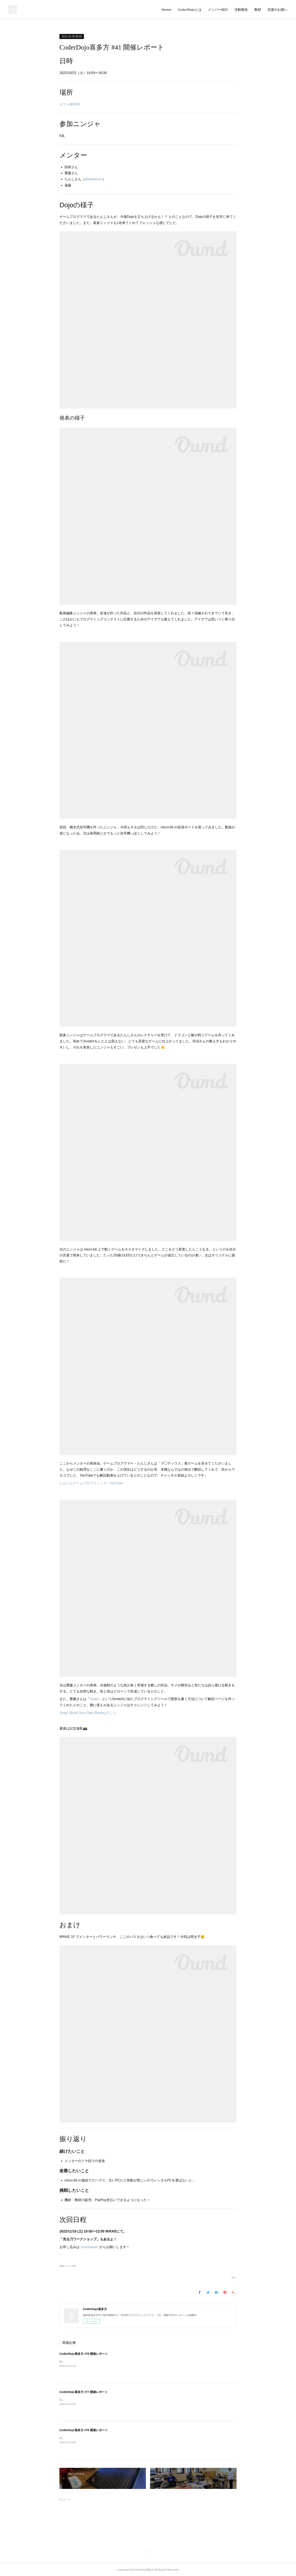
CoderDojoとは (190, 9)
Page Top (148, 2552)
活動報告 (241, 9)
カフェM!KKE (69, 104)
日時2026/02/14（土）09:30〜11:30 (79, 2438)
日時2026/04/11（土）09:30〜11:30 (79, 2399)
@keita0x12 (94, 179)
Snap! (94, 1699)
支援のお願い (277, 9)
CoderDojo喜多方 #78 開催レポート (83, 2353)
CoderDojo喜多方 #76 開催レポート (83, 2430)
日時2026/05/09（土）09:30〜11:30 (79, 2361)
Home (166, 9)
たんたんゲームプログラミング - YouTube (91, 1483)
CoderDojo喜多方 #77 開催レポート (83, 2392)
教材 (257, 9)
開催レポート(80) (67, 2266)
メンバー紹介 (218, 9)
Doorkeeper (89, 2247)
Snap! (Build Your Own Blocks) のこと (87, 1713)
